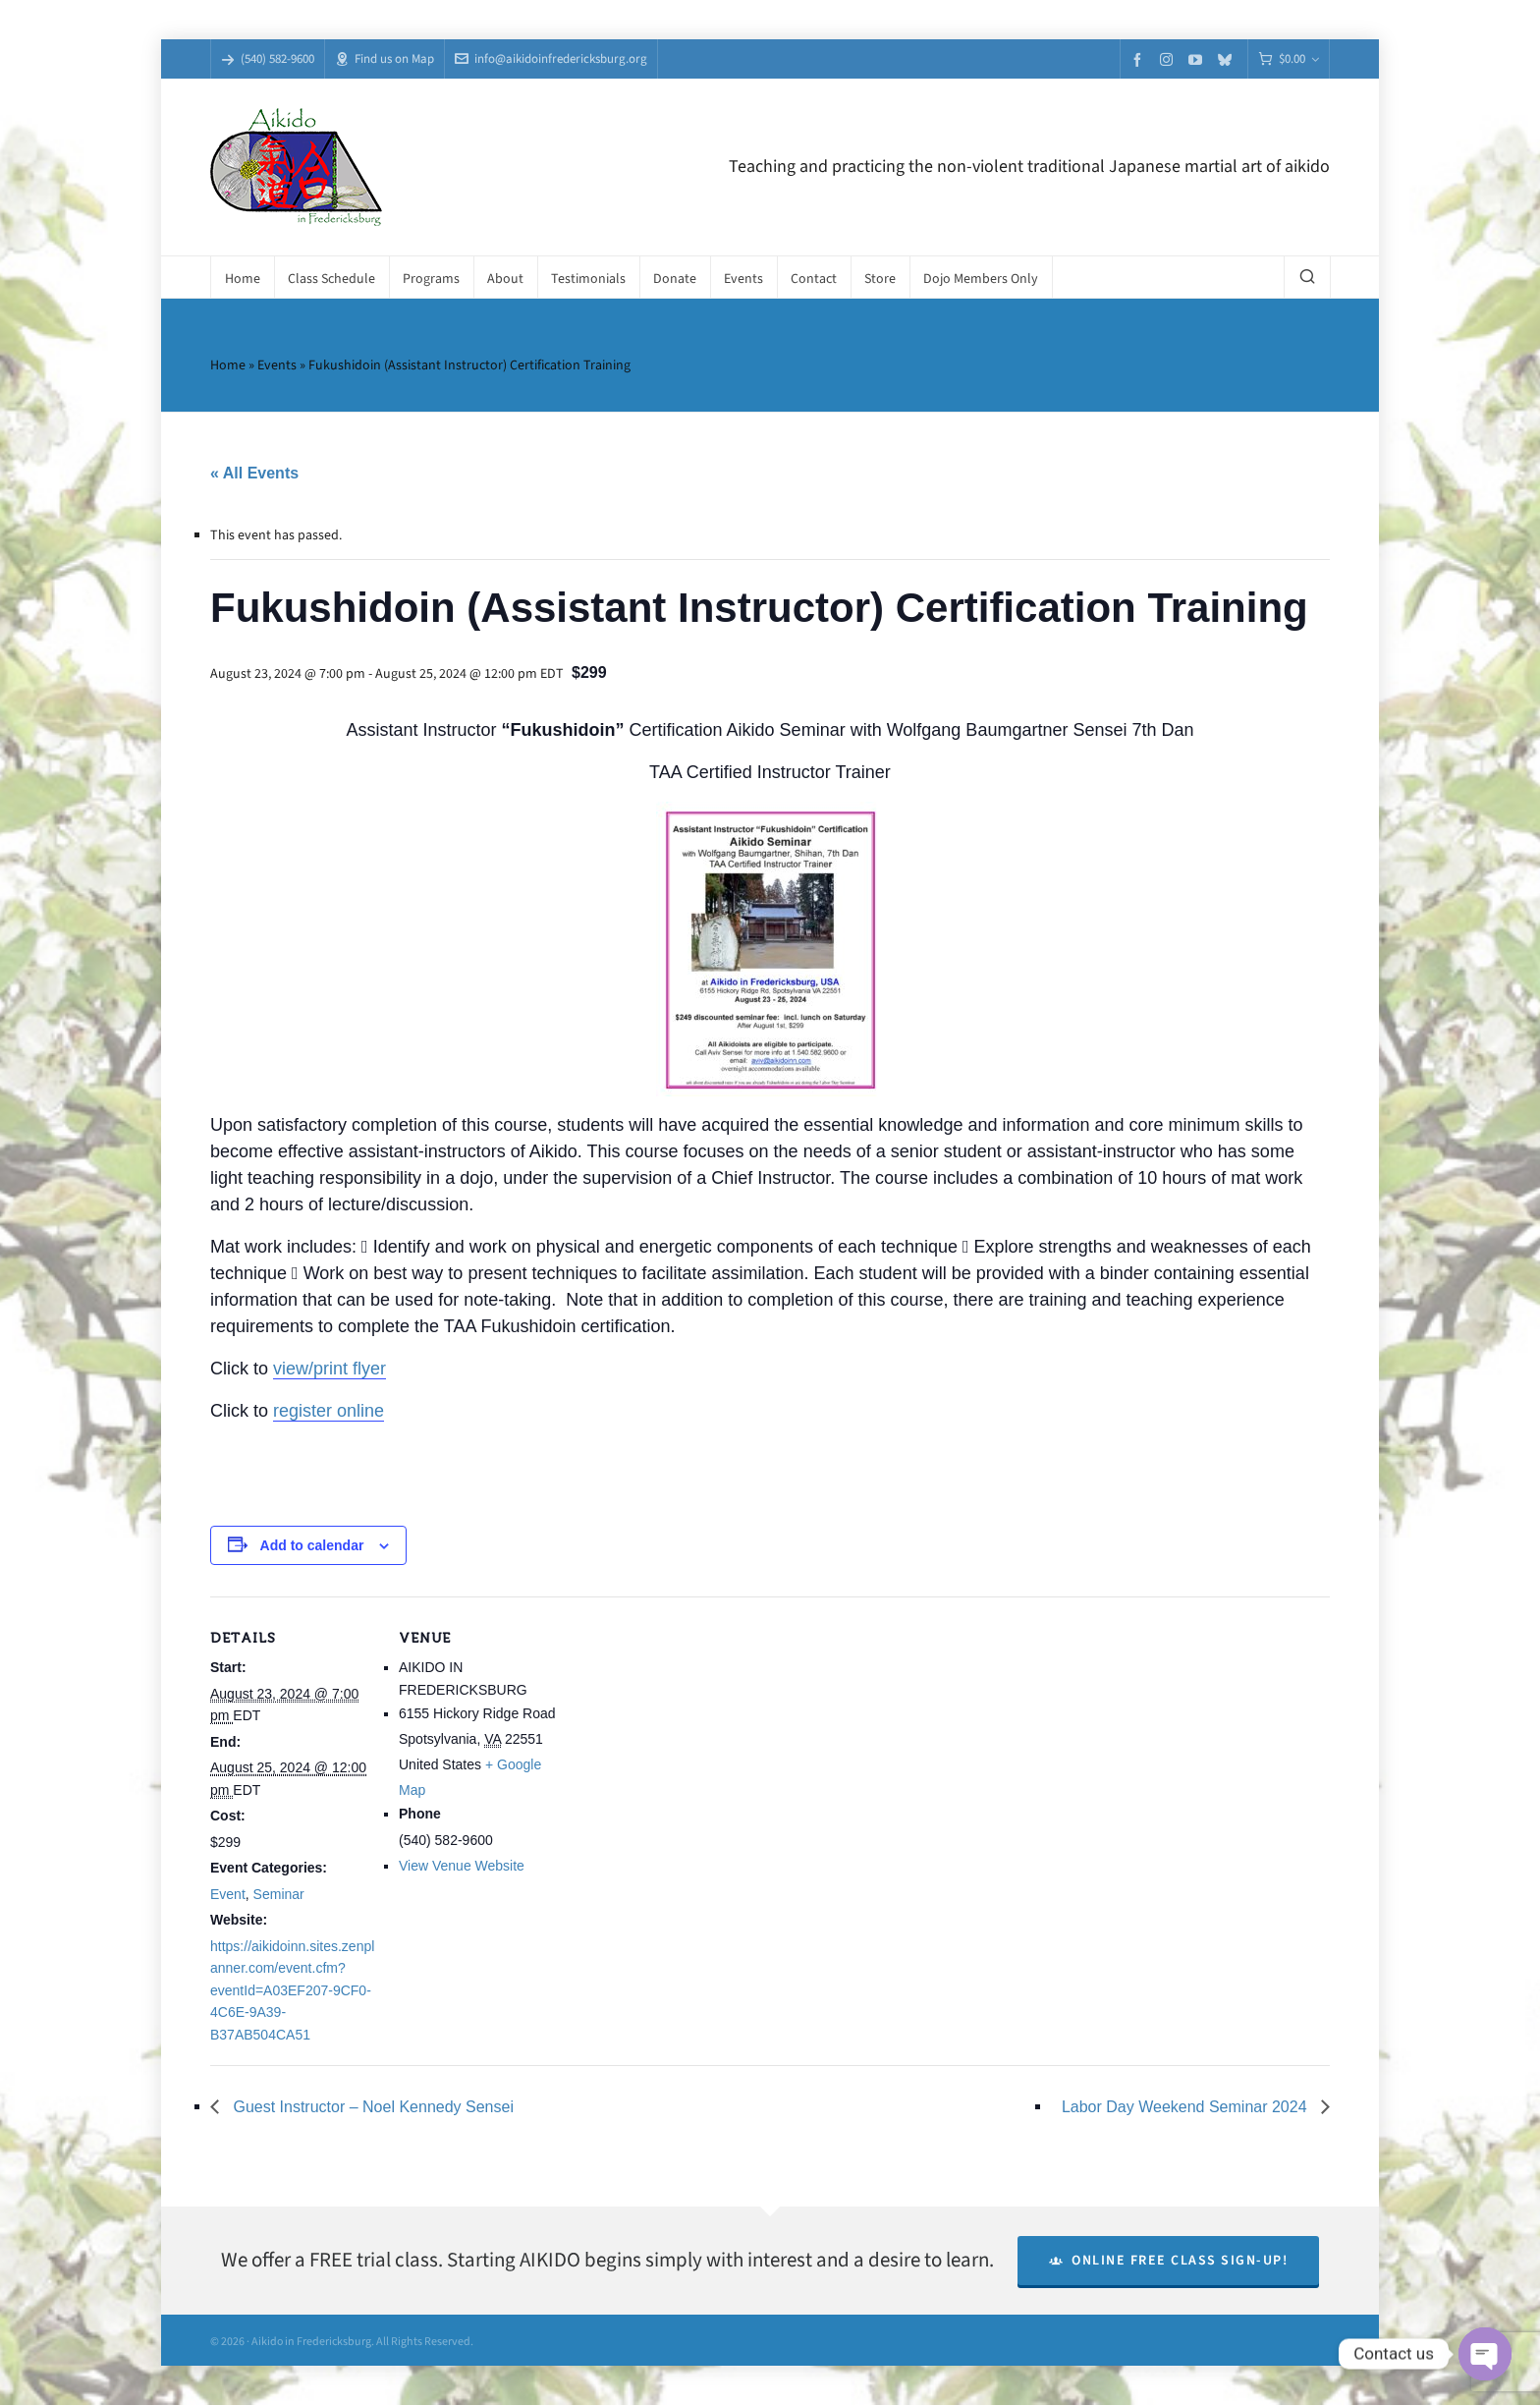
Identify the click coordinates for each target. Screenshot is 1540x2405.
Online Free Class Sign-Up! (1169, 2260)
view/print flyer (329, 1368)
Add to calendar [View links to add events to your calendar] (312, 1545)
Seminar (278, 1894)
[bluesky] (1228, 59)
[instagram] (1169, 59)
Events (277, 365)
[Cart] (1288, 59)
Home (228, 365)
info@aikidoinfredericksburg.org (551, 58)
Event (228, 1894)
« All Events (254, 473)
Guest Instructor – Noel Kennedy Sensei (371, 2106)
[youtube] (1198, 59)
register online (328, 1411)
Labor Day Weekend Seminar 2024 (1186, 2106)
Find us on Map (384, 58)
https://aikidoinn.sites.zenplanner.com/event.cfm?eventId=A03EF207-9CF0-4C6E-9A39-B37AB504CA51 (292, 1990)
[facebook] (1140, 59)
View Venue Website (461, 1866)
